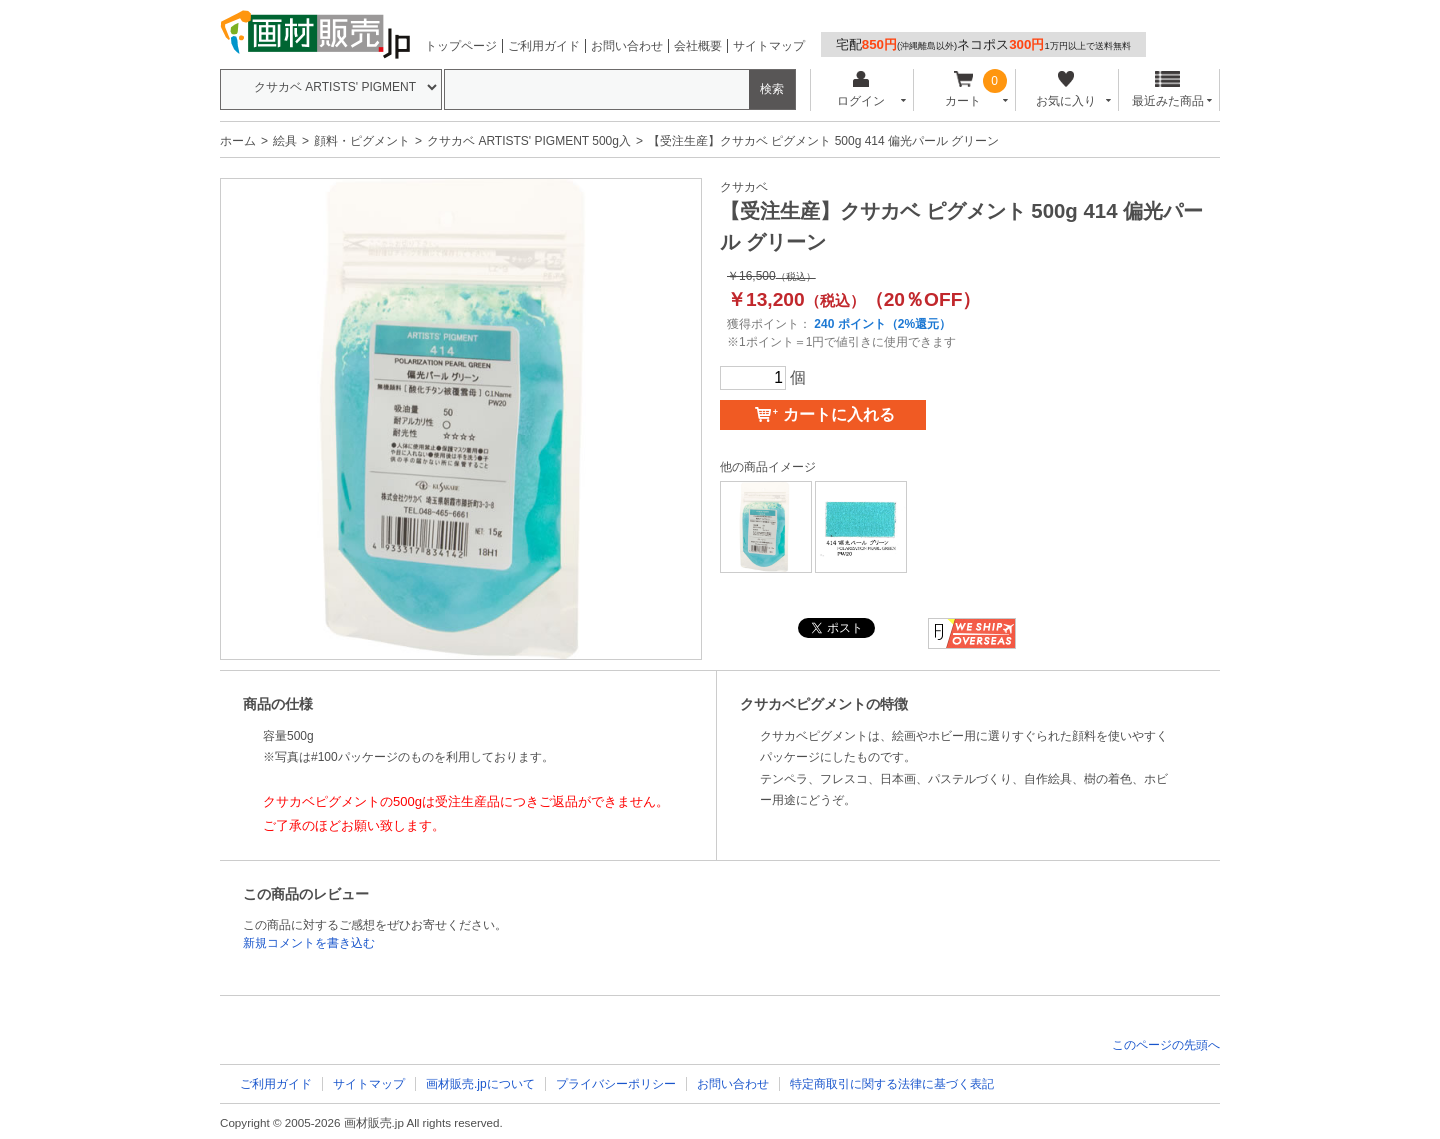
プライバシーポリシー (616, 1084)
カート (963, 89)
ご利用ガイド (544, 46)
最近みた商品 (1168, 89)
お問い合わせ (627, 46)
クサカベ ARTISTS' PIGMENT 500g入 (529, 141)
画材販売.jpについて (480, 1084)
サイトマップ (769, 46)
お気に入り (1065, 89)
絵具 (285, 141)
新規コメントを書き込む (309, 943)
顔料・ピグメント (362, 141)
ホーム (238, 141)
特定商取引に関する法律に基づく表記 (892, 1084)
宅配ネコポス (983, 44)
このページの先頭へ (1166, 1045)
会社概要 (698, 46)
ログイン (860, 89)
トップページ (461, 46)
